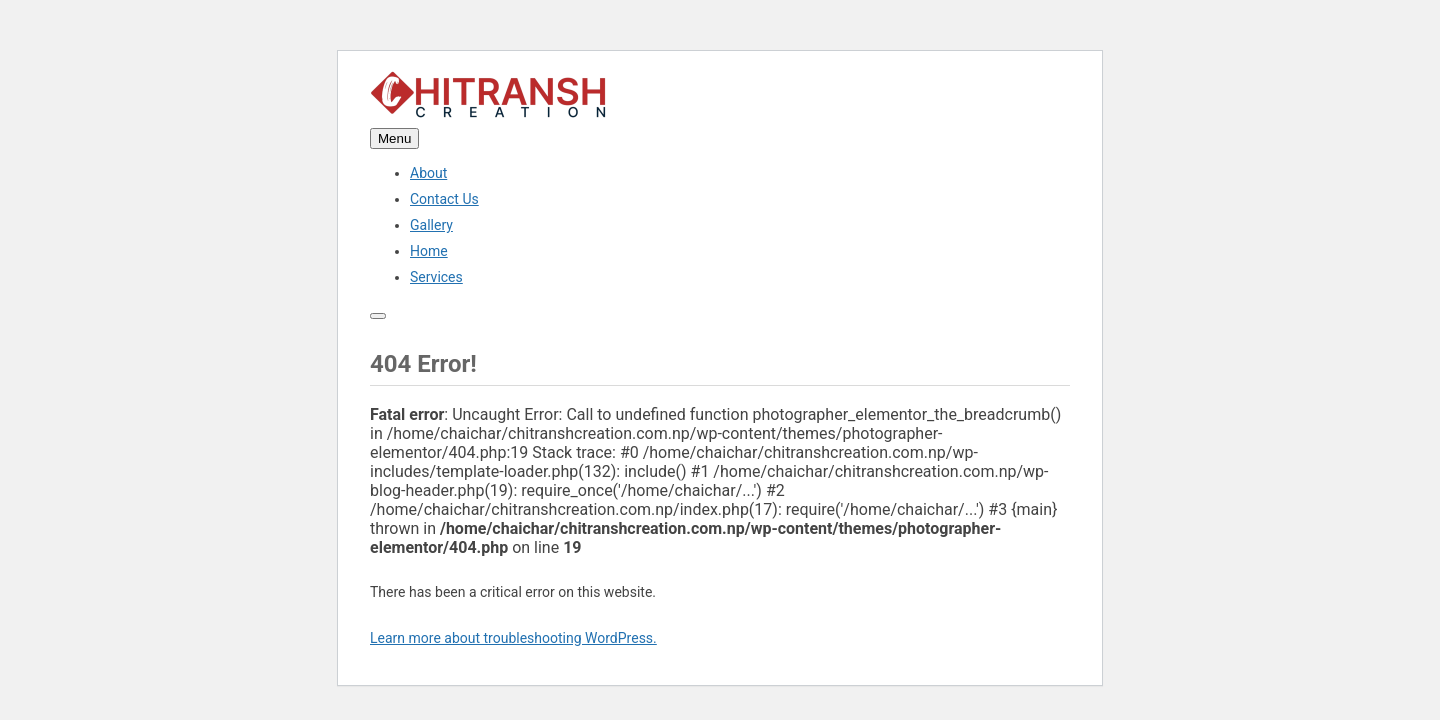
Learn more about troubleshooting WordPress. (513, 638)
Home (429, 251)
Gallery (431, 225)
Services (436, 277)
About (428, 173)
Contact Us (444, 199)
